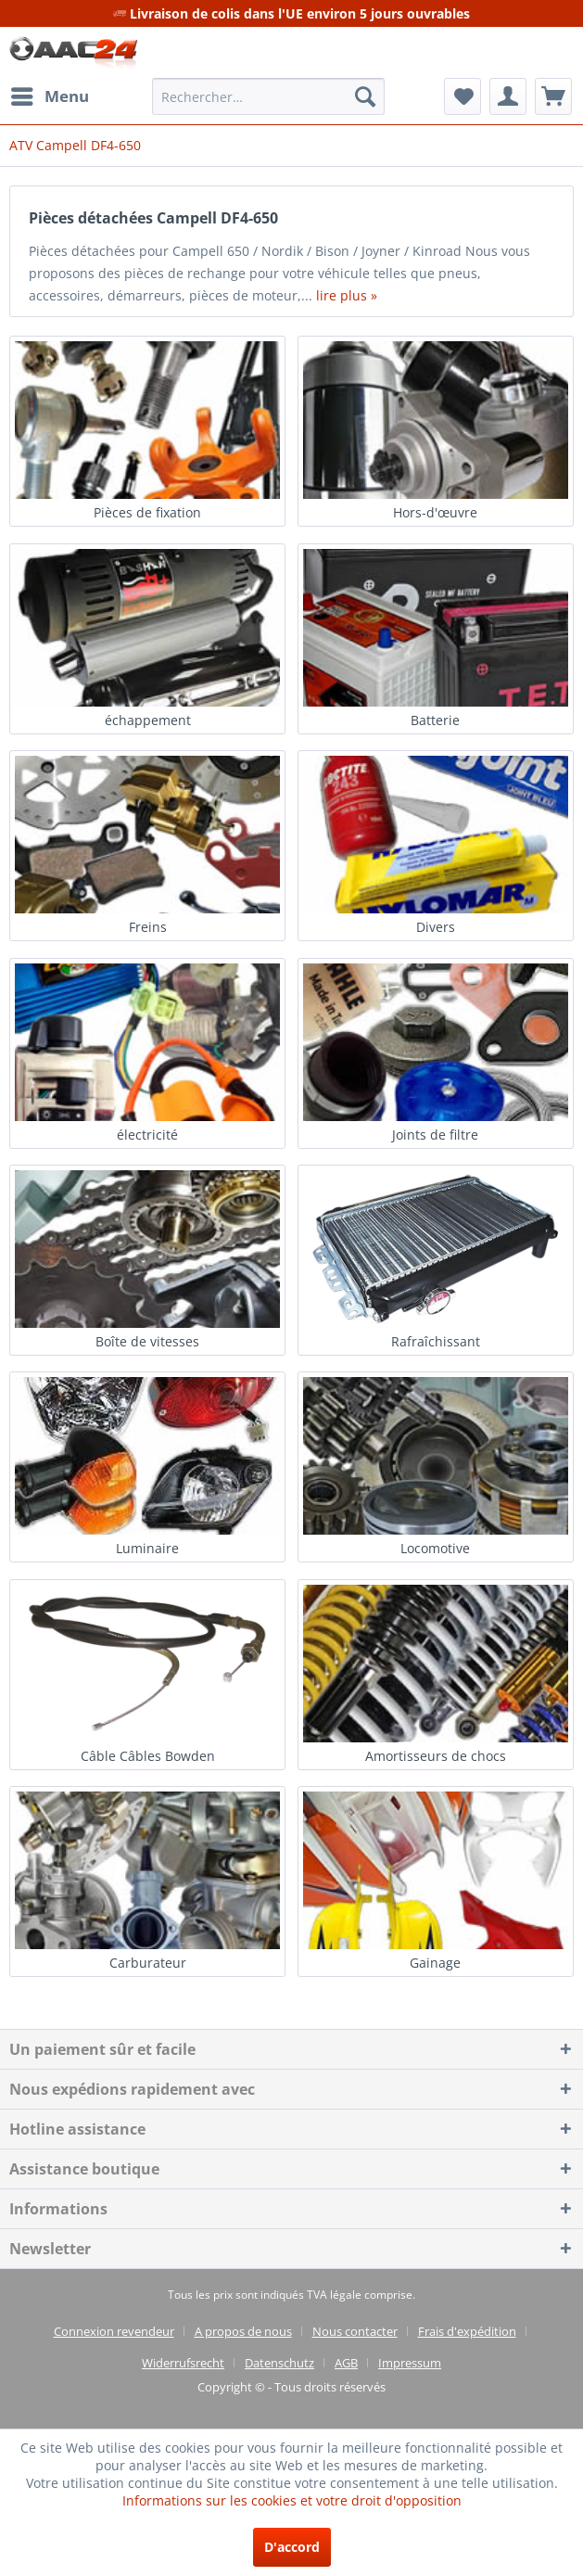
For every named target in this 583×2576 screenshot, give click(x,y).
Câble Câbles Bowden (148, 1756)
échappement (148, 720)
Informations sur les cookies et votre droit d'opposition (292, 2500)
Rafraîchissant (435, 1341)
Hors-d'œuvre (435, 512)
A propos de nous (243, 2331)
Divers (435, 927)
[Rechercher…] (269, 96)
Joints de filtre (435, 1134)
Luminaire (147, 1548)
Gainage (435, 1962)
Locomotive (435, 1548)
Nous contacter (355, 2331)
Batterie (435, 720)
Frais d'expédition (467, 2331)
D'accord (292, 2547)
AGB (346, 2362)
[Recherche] (365, 96)
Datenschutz (279, 2362)
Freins (148, 927)
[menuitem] (49, 96)
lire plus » (346, 295)
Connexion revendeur (114, 2331)
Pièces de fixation (147, 512)
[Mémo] (462, 96)
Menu (50, 94)
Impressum (409, 2362)
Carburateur (147, 1962)
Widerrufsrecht (183, 2362)
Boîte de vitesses (147, 1341)
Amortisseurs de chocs (435, 1756)
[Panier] (553, 96)
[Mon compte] (507, 96)
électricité (147, 1134)
